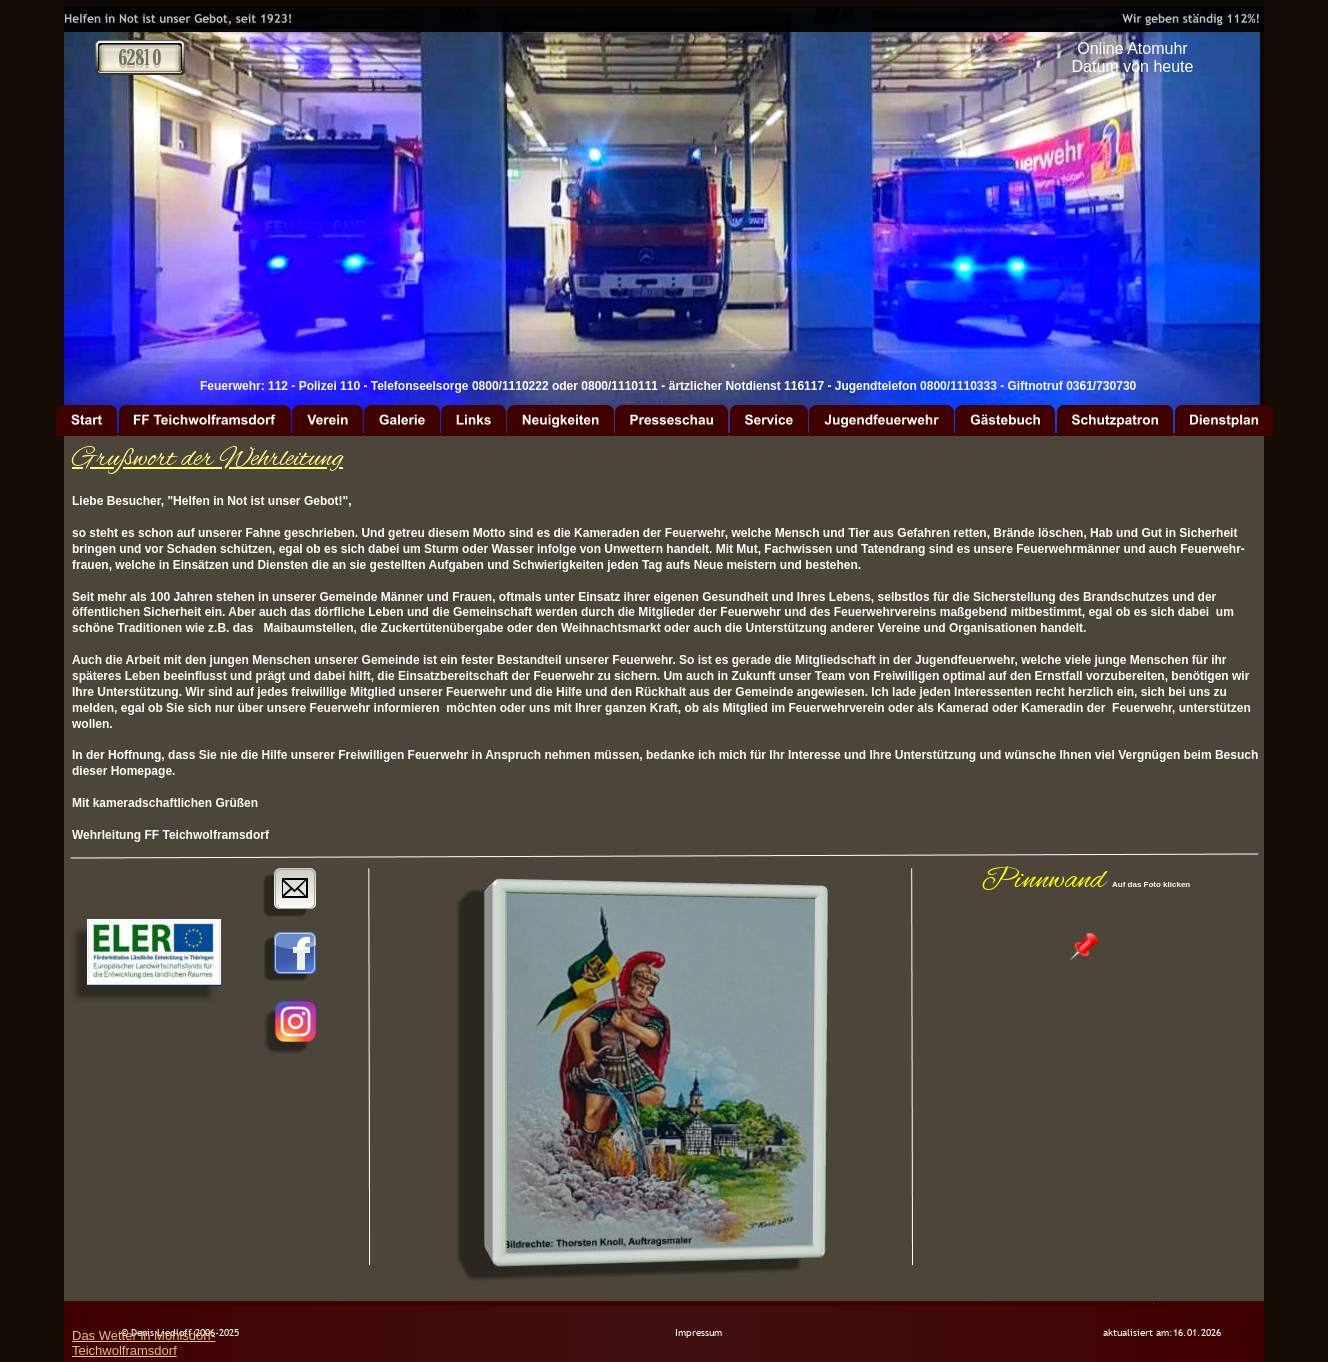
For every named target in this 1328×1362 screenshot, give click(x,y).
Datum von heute (1133, 66)
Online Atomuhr (1132, 48)
